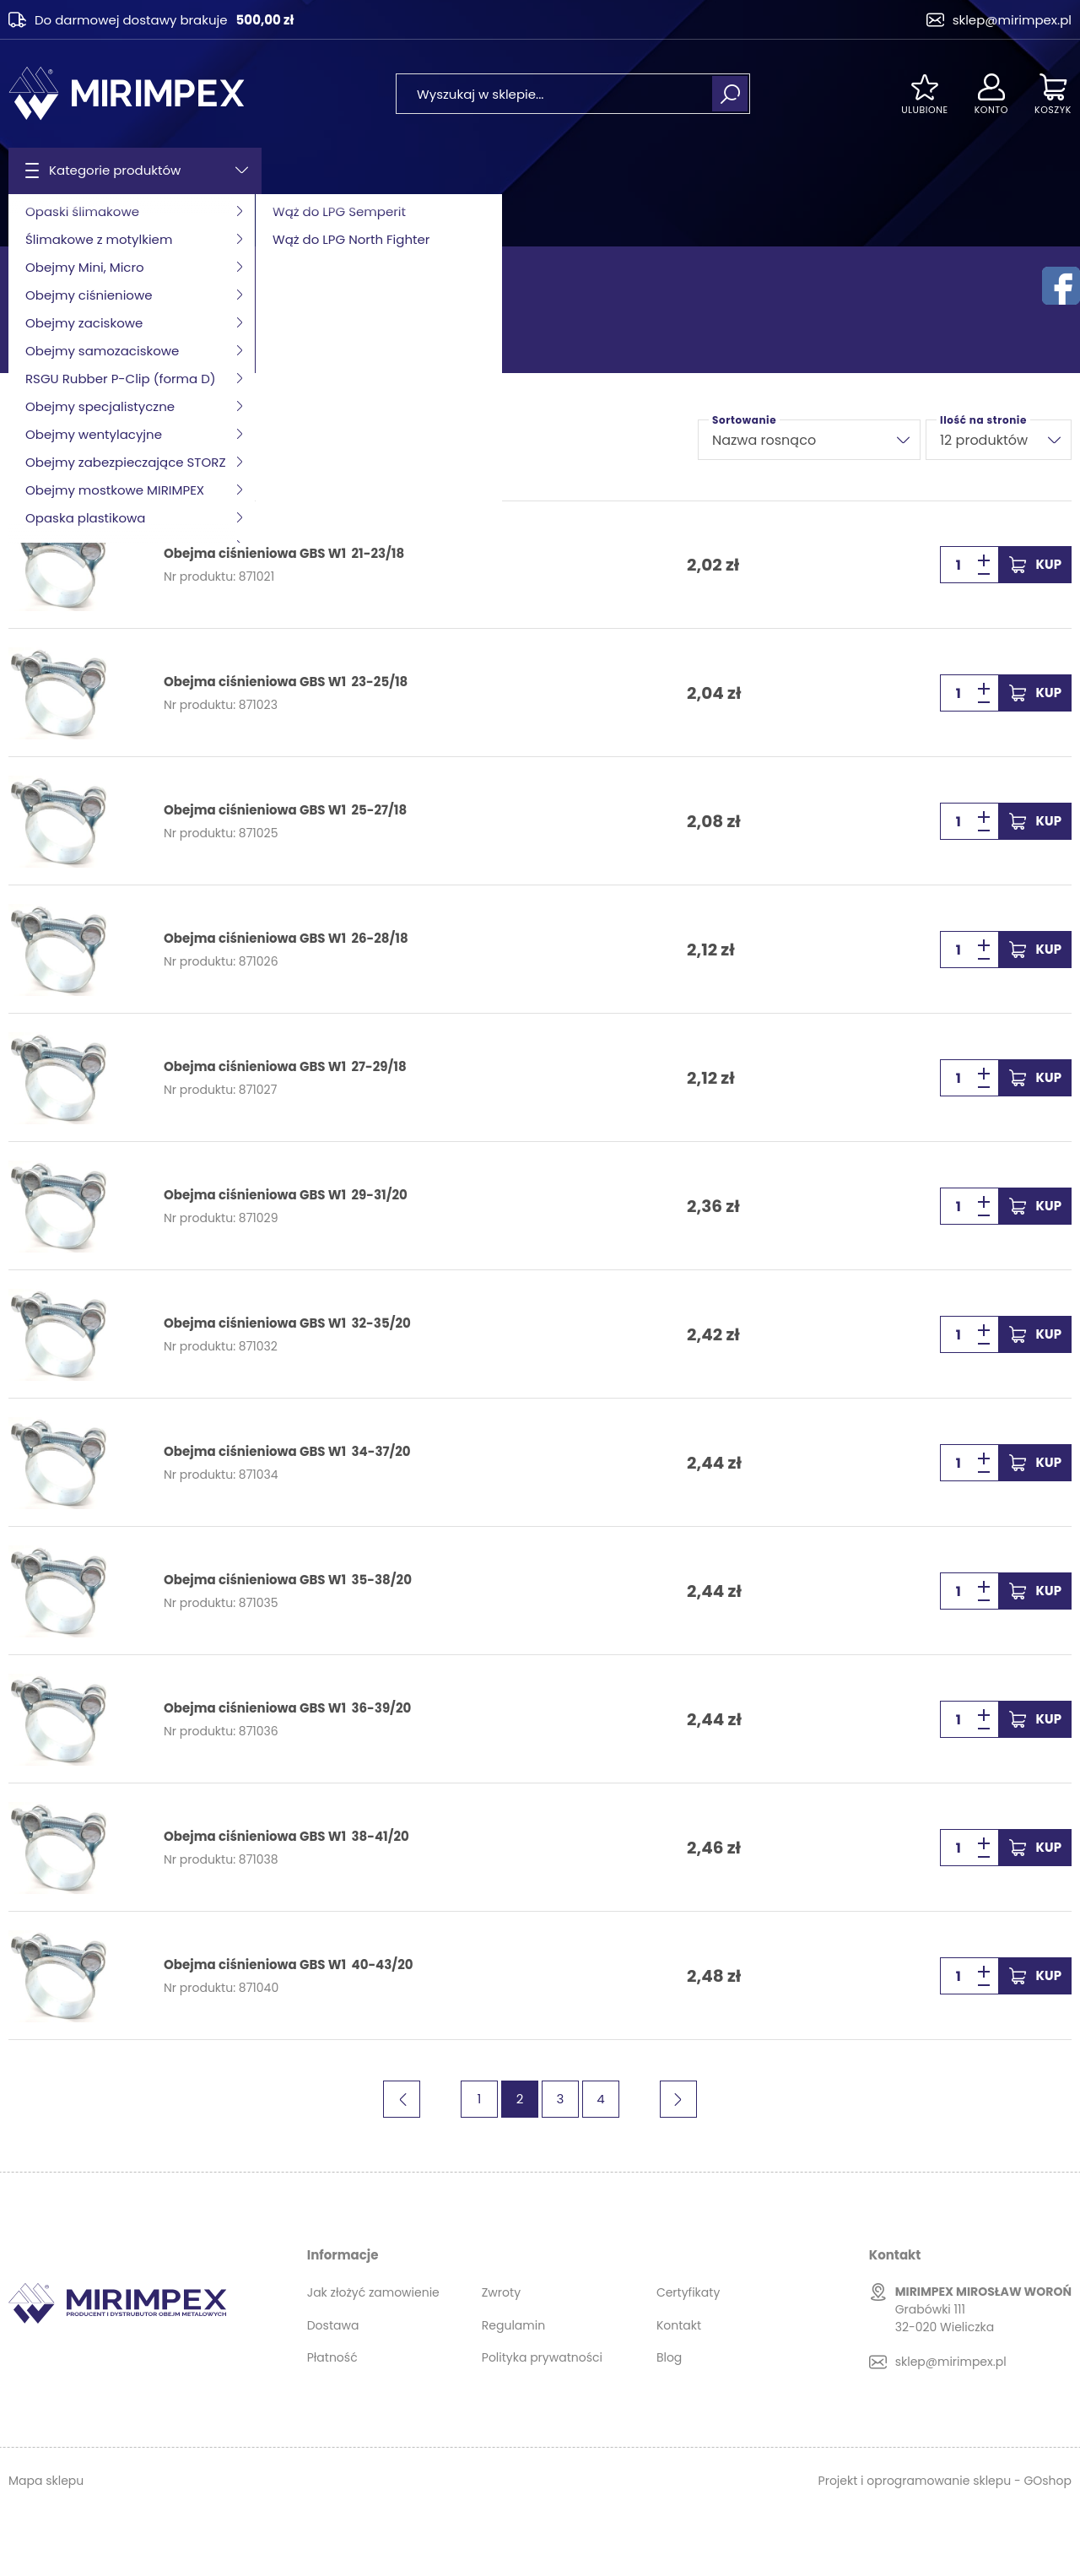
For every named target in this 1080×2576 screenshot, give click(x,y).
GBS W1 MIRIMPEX (295, 220)
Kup (1048, 564)
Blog (669, 2357)
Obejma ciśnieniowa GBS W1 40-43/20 (288, 1964)
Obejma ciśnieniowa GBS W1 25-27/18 (285, 810)
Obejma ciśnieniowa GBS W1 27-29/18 (285, 1066)
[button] (984, 574)
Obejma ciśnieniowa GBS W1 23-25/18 (286, 682)
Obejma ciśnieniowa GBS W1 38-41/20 (286, 1836)
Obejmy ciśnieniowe (170, 220)
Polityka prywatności (542, 2357)
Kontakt (678, 2325)
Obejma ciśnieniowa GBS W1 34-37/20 (287, 1451)
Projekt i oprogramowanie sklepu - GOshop (945, 2480)
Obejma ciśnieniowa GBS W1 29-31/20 (286, 1195)
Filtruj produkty (72, 440)
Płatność (332, 2357)
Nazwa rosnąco (764, 440)
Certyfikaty (688, 2292)
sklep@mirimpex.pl (1012, 20)
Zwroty (501, 2292)
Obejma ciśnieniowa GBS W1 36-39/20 (287, 1708)
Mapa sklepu (46, 2480)
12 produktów (984, 440)
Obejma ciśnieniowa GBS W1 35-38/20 (288, 1580)
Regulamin (513, 2325)
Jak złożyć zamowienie (373, 2292)
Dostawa (333, 2325)
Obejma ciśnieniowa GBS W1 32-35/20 (287, 1323)
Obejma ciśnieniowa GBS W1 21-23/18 (284, 553)
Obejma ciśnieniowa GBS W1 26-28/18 (286, 938)
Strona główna (51, 220)
